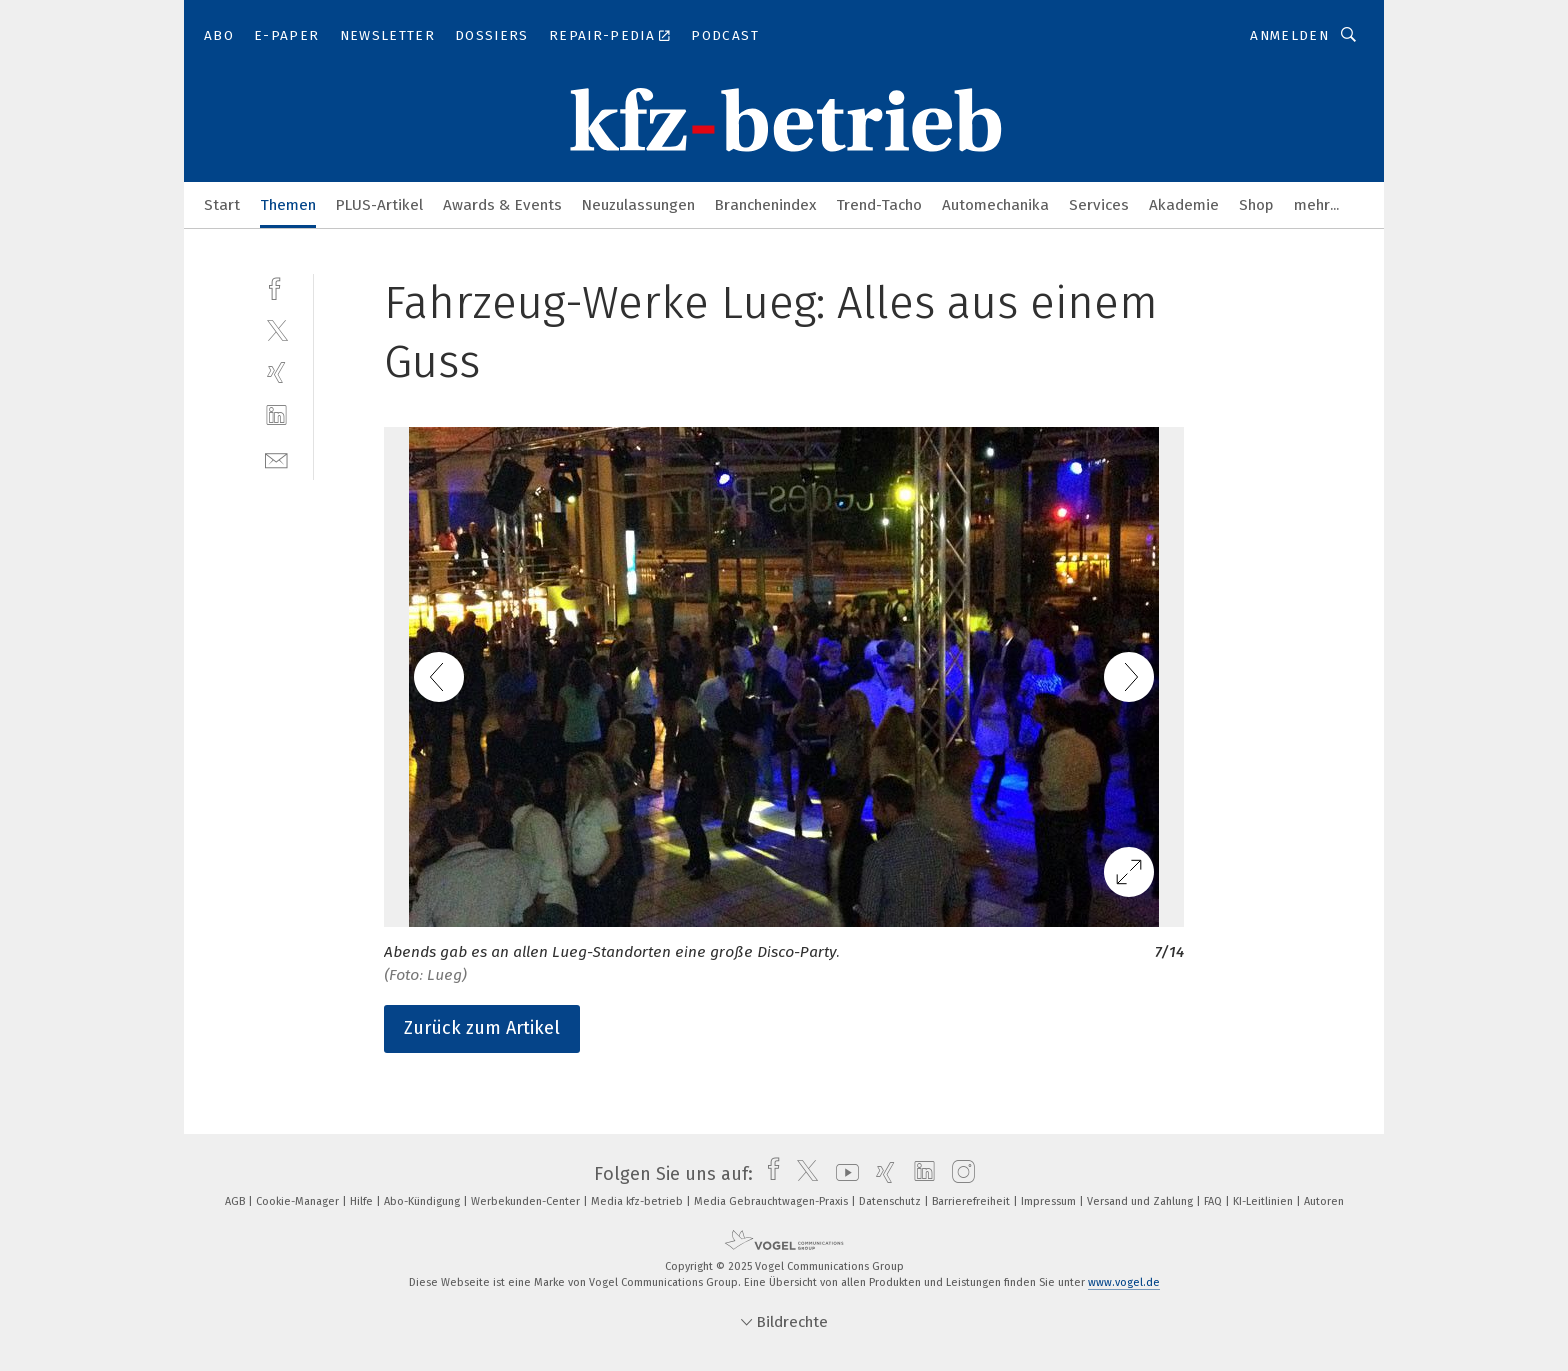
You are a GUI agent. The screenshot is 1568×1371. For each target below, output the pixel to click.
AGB (236, 1201)
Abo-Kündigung (423, 1201)
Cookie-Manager (299, 1201)
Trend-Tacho (879, 205)
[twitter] (276, 329)
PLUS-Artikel (379, 205)
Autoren (1324, 1201)
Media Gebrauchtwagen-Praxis (772, 1201)
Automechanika (995, 205)
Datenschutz (891, 1201)
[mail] (276, 458)
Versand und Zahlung (1141, 1201)
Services (1099, 205)
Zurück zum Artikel (482, 1028)
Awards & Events (502, 205)
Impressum (1050, 1201)
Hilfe (363, 1201)
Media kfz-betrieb (638, 1201)
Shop (1256, 205)
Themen (288, 205)
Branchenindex (765, 205)
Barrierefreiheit (972, 1201)
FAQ (1214, 1201)
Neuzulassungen (638, 205)
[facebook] (276, 286)
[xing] (276, 372)
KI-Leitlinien (1264, 1201)
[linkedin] (276, 415)
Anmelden (1289, 35)
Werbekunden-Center (527, 1201)
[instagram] (958, 1174)
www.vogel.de (1124, 1282)
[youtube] (842, 1174)
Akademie (1184, 205)
